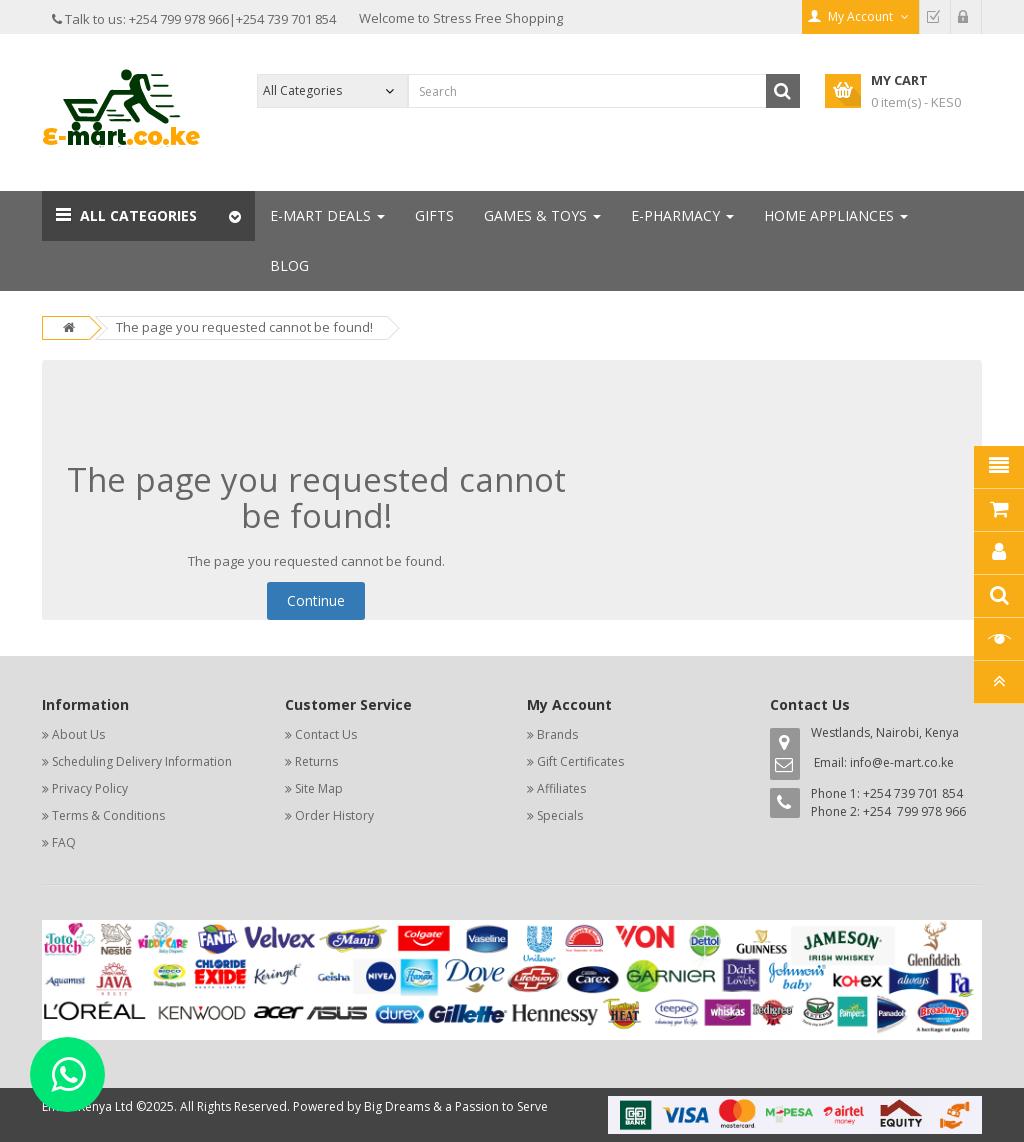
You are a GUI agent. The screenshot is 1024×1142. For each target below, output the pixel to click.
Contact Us (326, 734)
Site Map (319, 788)
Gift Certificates (580, 761)
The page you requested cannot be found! (244, 327)
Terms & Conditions (108, 815)
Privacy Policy (90, 788)
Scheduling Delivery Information (142, 761)
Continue (316, 600)
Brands (557, 734)
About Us (78, 734)
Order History (334, 815)
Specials (560, 815)
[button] (148, 216)
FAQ (64, 842)
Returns (316, 761)
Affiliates (561, 788)
